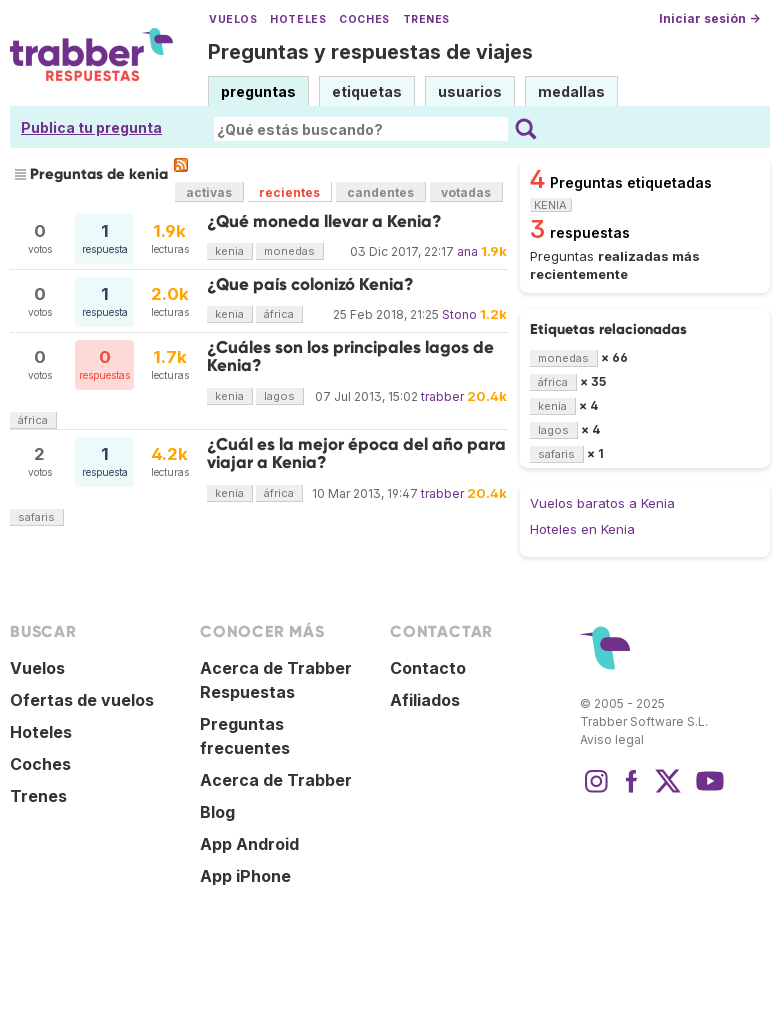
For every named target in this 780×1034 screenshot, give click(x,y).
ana (467, 251)
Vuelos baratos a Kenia (602, 503)
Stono (459, 314)
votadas (466, 192)
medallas (571, 91)
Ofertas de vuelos (82, 700)
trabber (442, 396)
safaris (36, 517)
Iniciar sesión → (709, 18)
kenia (229, 251)
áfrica (279, 314)
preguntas (258, 91)
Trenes (426, 19)
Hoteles (298, 19)
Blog (217, 812)
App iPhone (245, 876)
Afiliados (425, 700)
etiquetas (367, 91)
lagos (279, 396)
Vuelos (233, 19)
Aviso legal (612, 739)
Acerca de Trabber (276, 780)
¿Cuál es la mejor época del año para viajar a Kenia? (356, 453)
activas (209, 192)
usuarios (470, 91)
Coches (364, 19)
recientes (289, 192)
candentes (380, 192)
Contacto (428, 668)
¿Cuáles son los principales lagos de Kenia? (350, 356)
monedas (289, 251)
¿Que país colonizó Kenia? (310, 284)
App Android (249, 844)
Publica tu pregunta (91, 127)
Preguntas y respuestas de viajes (370, 52)
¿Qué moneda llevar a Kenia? (324, 221)
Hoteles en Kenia (582, 529)
